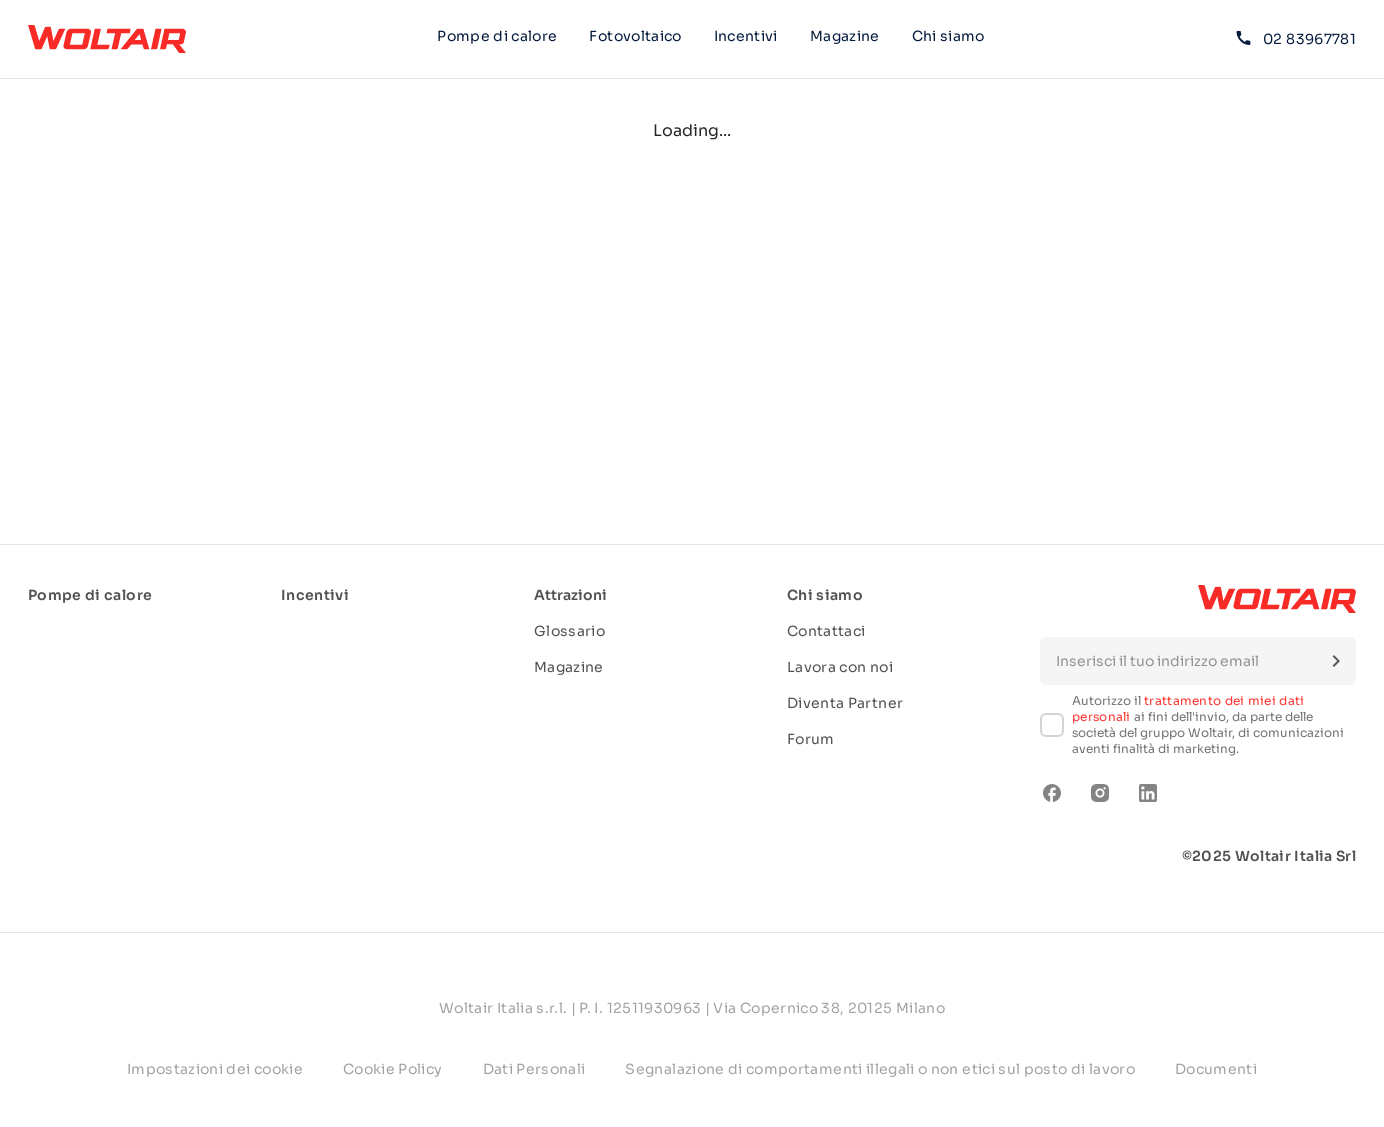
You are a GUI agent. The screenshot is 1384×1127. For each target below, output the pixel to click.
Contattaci (826, 631)
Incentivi (746, 36)
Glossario (569, 631)
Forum (811, 739)
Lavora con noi (840, 667)
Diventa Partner (845, 703)
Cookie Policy (393, 1069)
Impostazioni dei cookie (215, 1069)
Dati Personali (534, 1069)
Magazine (845, 36)
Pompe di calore (497, 36)
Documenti (1216, 1069)
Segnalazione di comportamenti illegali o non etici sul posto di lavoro (880, 1069)
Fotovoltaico (635, 36)
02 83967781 (1296, 39)
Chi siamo (948, 38)
